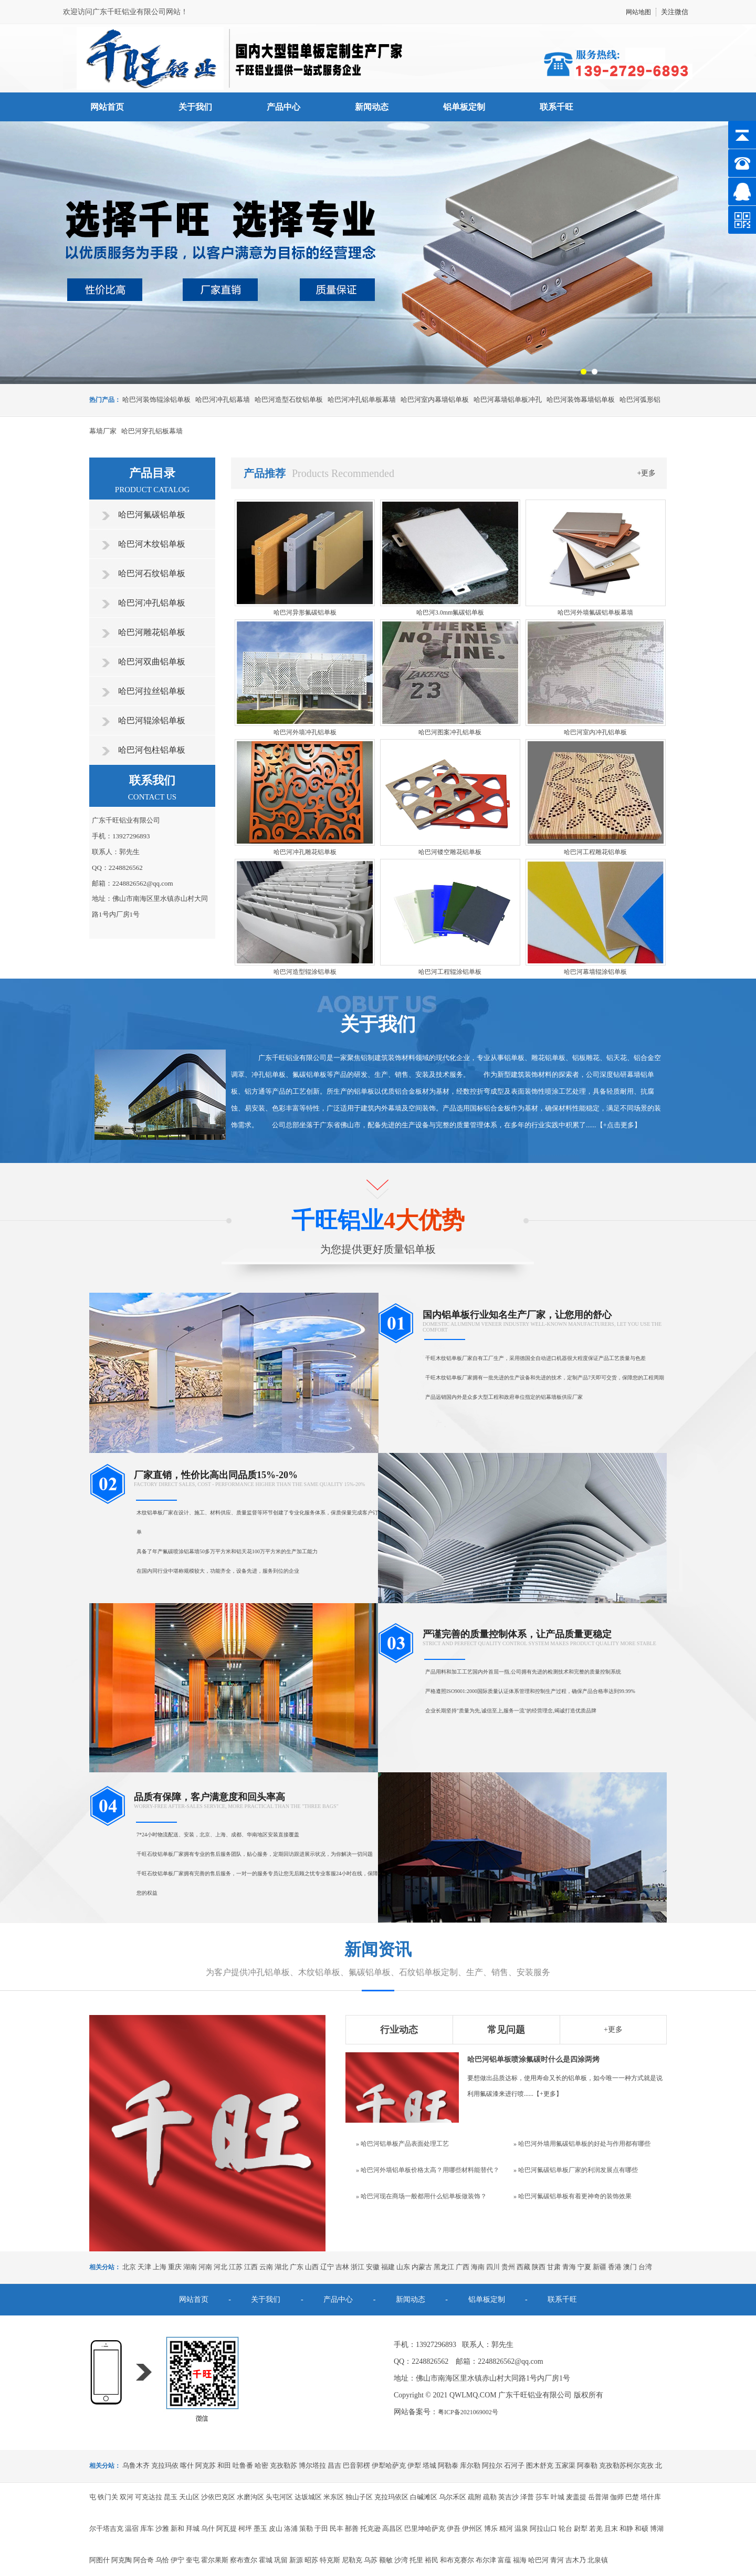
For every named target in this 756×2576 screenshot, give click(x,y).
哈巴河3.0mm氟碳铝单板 (450, 612)
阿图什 (99, 2560)
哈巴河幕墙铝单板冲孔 (508, 399)
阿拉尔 (492, 2465)
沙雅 (162, 2528)
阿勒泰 (448, 2465)
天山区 (189, 2497)
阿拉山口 (543, 2528)
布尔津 (486, 2560)
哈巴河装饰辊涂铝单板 (156, 399)
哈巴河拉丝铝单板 (151, 691)
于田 (321, 2528)
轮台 (565, 2528)
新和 (177, 2528)
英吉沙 (508, 2497)
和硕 (641, 2528)
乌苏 (370, 2560)
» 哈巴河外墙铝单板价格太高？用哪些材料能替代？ (427, 2170)
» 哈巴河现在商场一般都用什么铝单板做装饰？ (421, 2196)
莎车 (542, 2497)
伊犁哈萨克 (389, 2465)
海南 (478, 2267)
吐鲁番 (243, 2465)
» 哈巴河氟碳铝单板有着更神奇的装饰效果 (572, 2196)
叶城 (557, 2497)
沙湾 (401, 2560)
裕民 (431, 2560)
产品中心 (283, 106)
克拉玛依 (164, 2465)
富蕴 (504, 2560)
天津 (144, 2267)
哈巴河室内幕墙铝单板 (435, 399)
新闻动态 (371, 106)
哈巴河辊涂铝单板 (151, 720)
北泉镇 (597, 2560)
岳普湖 (598, 2497)
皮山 (275, 2528)
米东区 (333, 2497)
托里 (416, 2560)
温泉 (521, 2528)
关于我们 (195, 106)
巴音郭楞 (356, 2465)
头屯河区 (279, 2497)
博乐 (491, 2528)
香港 (615, 2267)
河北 (220, 2267)
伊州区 (472, 2528)
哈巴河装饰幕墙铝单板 (581, 399)
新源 (296, 2560)
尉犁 (580, 2528)
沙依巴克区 (218, 2497)
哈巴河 (538, 2560)
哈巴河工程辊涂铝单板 (449, 971)
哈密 (261, 2465)
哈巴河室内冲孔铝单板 (595, 732)
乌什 (208, 2528)
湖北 (281, 2267)
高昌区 (392, 2528)
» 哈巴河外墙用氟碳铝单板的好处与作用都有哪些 (581, 2143)
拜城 (193, 2528)
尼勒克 (352, 2560)
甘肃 (554, 2267)
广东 (296, 2267)
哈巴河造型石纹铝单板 (289, 399)
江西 (251, 2267)
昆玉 (170, 2497)
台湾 (645, 2267)
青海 (569, 2267)
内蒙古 (422, 2267)
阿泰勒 (587, 2465)
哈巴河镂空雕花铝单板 (449, 852)
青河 (557, 2560)
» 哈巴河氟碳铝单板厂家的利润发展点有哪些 (575, 2170)
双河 (126, 2497)
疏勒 (490, 2497)
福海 (520, 2560)
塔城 (429, 2465)
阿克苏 (205, 2465)
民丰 (336, 2528)
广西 (462, 2267)
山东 (403, 2267)
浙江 (357, 2267)
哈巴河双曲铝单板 (151, 661)
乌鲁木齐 (136, 2465)
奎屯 (193, 2560)
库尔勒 (470, 2465)
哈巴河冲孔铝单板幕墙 (362, 399)
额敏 (386, 2560)
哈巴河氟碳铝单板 (151, 514)
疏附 (474, 2497)
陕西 (538, 2267)
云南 (266, 2267)
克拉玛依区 (391, 2497)
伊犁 (414, 2465)
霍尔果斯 (214, 2560)
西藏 (523, 2267)
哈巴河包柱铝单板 (151, 749)
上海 (159, 2267)
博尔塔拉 (312, 2465)
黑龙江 (444, 2267)
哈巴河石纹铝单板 (151, 573)
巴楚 (632, 2497)
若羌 (596, 2528)
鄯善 (352, 2528)
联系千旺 (556, 106)
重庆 (175, 2267)
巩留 (281, 2560)
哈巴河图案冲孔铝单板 (449, 732)
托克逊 (370, 2528)
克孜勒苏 (283, 2465)
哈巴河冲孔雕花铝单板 (305, 852)
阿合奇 (143, 2560)
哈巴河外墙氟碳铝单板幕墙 (595, 612)
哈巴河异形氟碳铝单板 (305, 612)
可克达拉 (148, 2497)
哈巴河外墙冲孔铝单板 (305, 732)
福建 (388, 2267)
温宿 (132, 2528)
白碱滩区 (423, 2497)
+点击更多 (618, 1125)
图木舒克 (539, 2465)
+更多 (646, 473)
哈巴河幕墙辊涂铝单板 (595, 971)
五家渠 (565, 2465)
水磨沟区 (250, 2497)
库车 (147, 2528)
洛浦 (291, 2528)
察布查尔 (243, 2560)
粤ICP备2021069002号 (468, 2412)
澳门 (630, 2267)
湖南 (190, 2267)
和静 (626, 2528)
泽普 (527, 2497)
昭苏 (311, 2560)
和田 (224, 2465)
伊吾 (453, 2528)
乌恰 (162, 2560)
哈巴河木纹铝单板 (151, 543)
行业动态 (399, 2029)
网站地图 (638, 12)
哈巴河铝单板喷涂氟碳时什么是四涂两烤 (533, 2059)
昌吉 (334, 2465)
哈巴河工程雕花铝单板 (595, 852)
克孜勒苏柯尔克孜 (626, 2465)
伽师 (617, 2497)
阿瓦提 (226, 2528)
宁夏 (584, 2267)
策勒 (306, 2528)
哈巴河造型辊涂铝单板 (305, 971)
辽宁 (327, 2267)
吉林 (342, 2267)
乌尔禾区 (452, 2497)
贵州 (508, 2267)
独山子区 (359, 2497)
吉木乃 (575, 2560)
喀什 (187, 2465)
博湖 (657, 2528)
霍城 (265, 2560)
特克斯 (330, 2560)
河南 (205, 2267)
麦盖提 (576, 2497)
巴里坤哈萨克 (424, 2528)
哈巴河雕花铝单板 (151, 632)
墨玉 (260, 2528)
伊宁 (177, 2560)
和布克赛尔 (457, 2560)
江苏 (236, 2267)
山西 (312, 2267)
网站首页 (107, 106)
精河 (506, 2528)
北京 (129, 2267)
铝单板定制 (464, 106)
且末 (611, 2528)
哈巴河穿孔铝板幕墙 (152, 431)
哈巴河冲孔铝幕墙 (222, 399)
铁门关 (108, 2497)
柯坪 (245, 2528)
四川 (493, 2267)
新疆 (599, 2267)
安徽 (373, 2267)
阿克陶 (121, 2560)
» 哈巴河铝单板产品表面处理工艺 (402, 2143)
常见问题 (506, 2029)
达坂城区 (308, 2497)
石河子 (514, 2465)
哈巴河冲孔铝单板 (151, 602)
